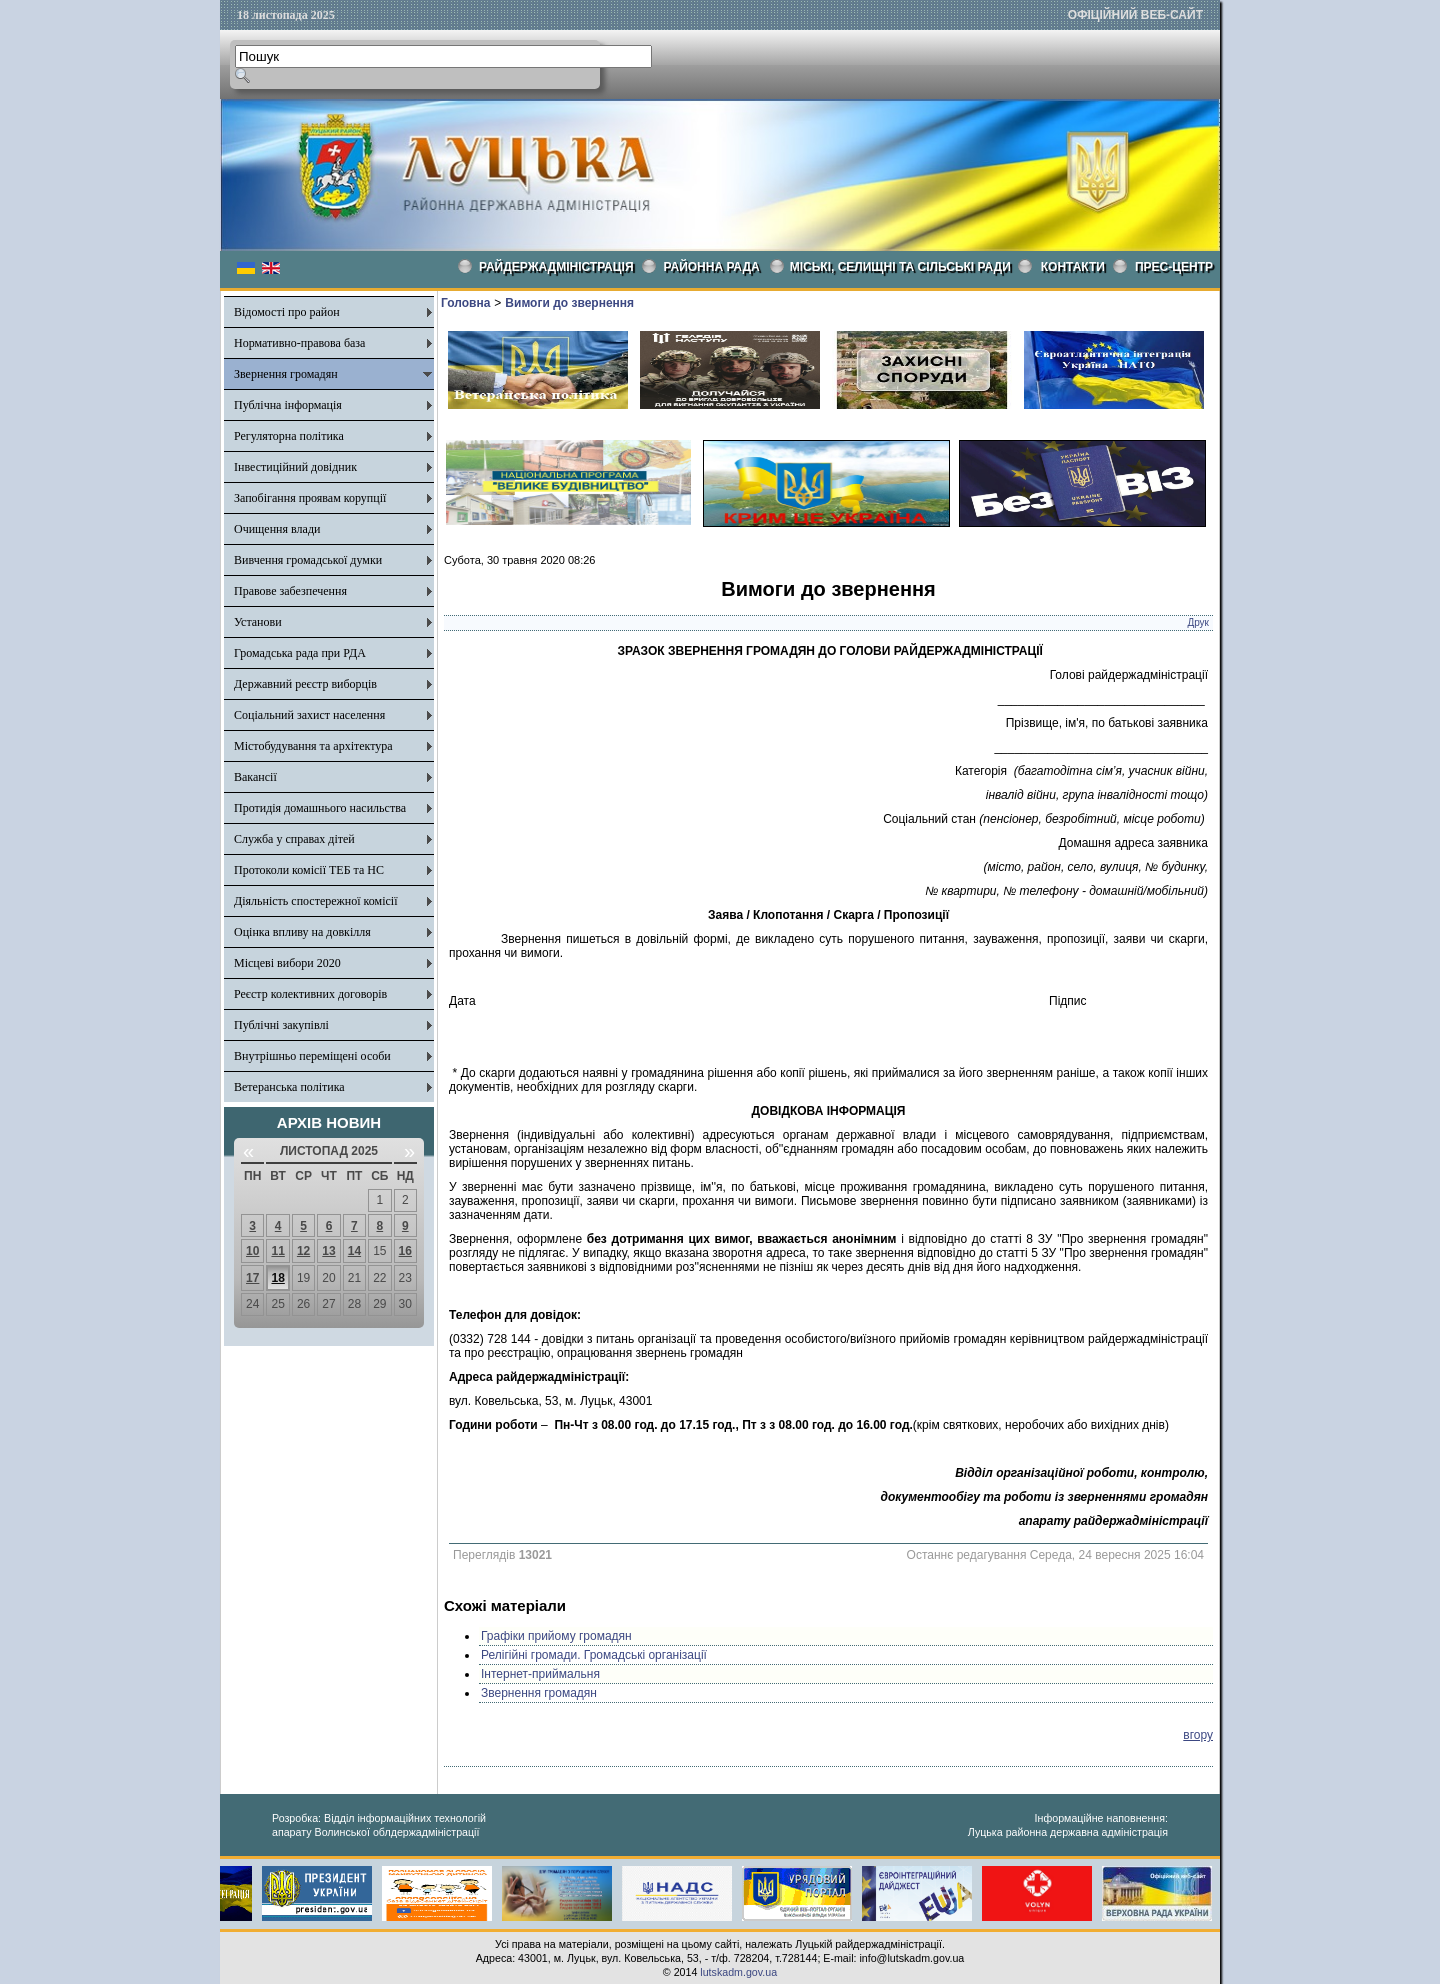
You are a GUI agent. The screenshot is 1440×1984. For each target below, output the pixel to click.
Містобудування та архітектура (313, 746)
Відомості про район (287, 312)
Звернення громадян (286, 374)
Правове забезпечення (290, 591)
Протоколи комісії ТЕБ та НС (309, 870)
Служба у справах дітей (294, 839)
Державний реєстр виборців (305, 684)
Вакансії (255, 777)
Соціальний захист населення (309, 715)
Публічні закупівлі (281, 1025)
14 (354, 1251)
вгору (1198, 1735)
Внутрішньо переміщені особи (312, 1056)
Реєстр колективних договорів (310, 994)
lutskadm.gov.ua (738, 1972)
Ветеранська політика (289, 1087)
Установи (258, 622)
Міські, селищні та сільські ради (900, 267)
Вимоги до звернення (569, 303)
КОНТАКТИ (1073, 267)
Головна (465, 303)
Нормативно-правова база (299, 343)
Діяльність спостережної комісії (316, 901)
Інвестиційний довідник (295, 467)
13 (328, 1251)
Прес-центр (1174, 267)
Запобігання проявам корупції (310, 498)
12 (303, 1251)
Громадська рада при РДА (300, 653)
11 (277, 1251)
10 (252, 1251)
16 (405, 1251)
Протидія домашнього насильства (320, 808)
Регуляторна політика (289, 436)
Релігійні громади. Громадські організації (594, 1655)
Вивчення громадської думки (308, 560)
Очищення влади (277, 529)
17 (252, 1278)
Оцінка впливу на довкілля (302, 932)
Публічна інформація (288, 405)
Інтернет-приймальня (540, 1674)
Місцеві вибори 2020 (287, 963)
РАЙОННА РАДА (712, 267)
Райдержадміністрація (556, 267)
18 (277, 1278)
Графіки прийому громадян (556, 1636)
